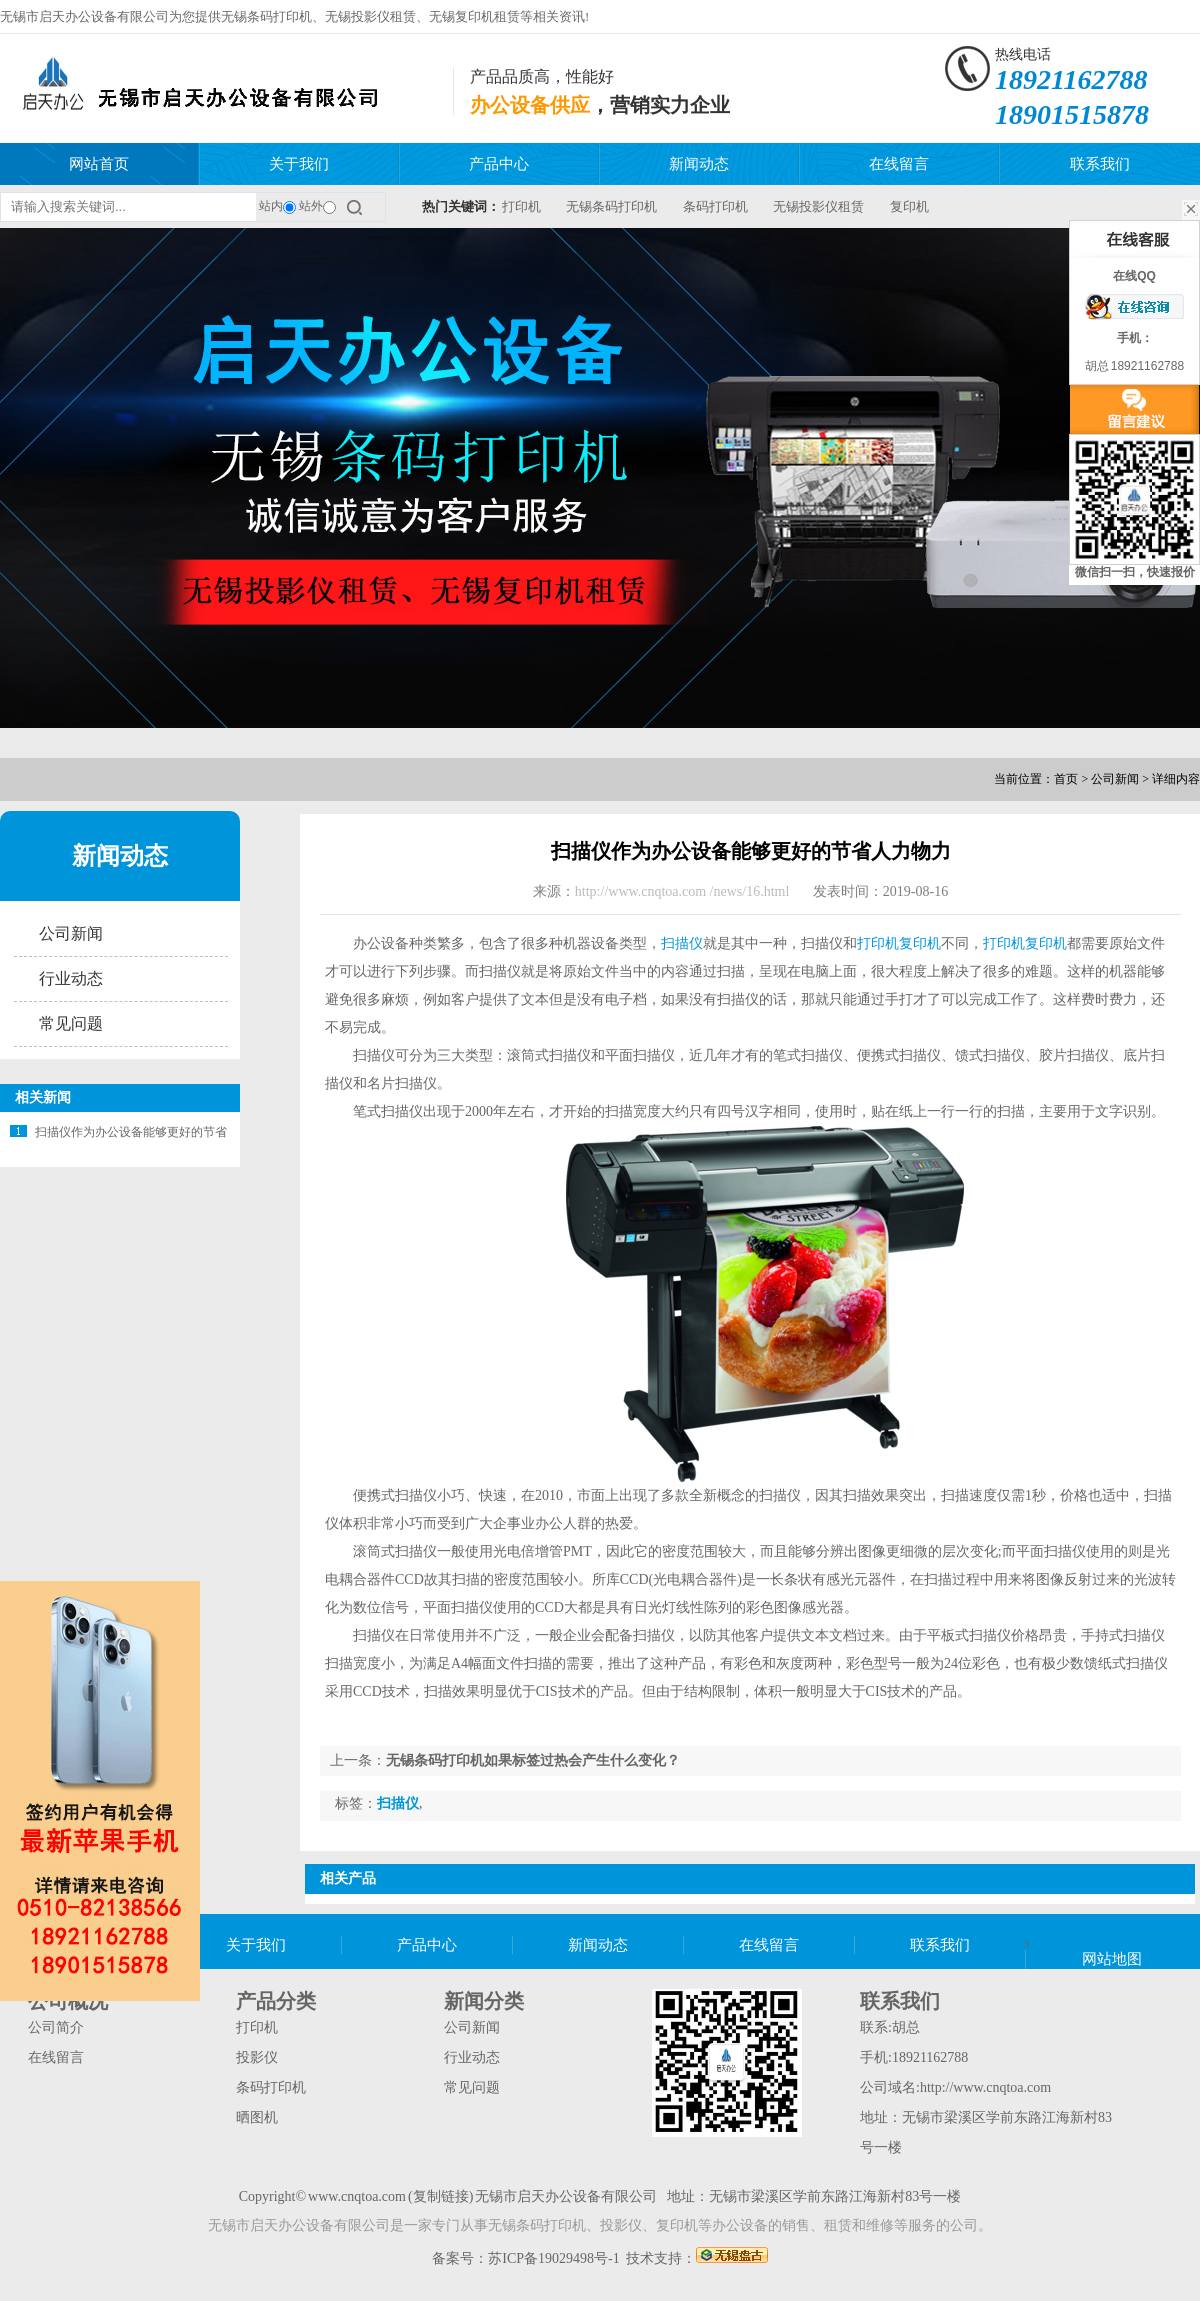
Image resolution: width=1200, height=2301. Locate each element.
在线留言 (899, 164)
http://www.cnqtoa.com (985, 2087)
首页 (1066, 779)
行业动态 (71, 978)
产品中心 (499, 164)
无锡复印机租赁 (474, 16)
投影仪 (257, 2057)
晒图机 (257, 2117)
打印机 (521, 206)
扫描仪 (682, 943)
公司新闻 (1115, 779)
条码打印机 (715, 206)
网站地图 (1112, 1959)
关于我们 (299, 164)
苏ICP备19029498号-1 (553, 2258)
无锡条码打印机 (266, 16)
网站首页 (99, 164)
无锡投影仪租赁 (370, 16)
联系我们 (1100, 164)
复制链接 (441, 2196)
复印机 (909, 206)
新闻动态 (699, 164)
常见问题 (71, 1023)
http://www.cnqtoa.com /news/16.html (682, 891)
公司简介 (56, 2027)
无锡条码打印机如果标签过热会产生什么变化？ (533, 1760)
